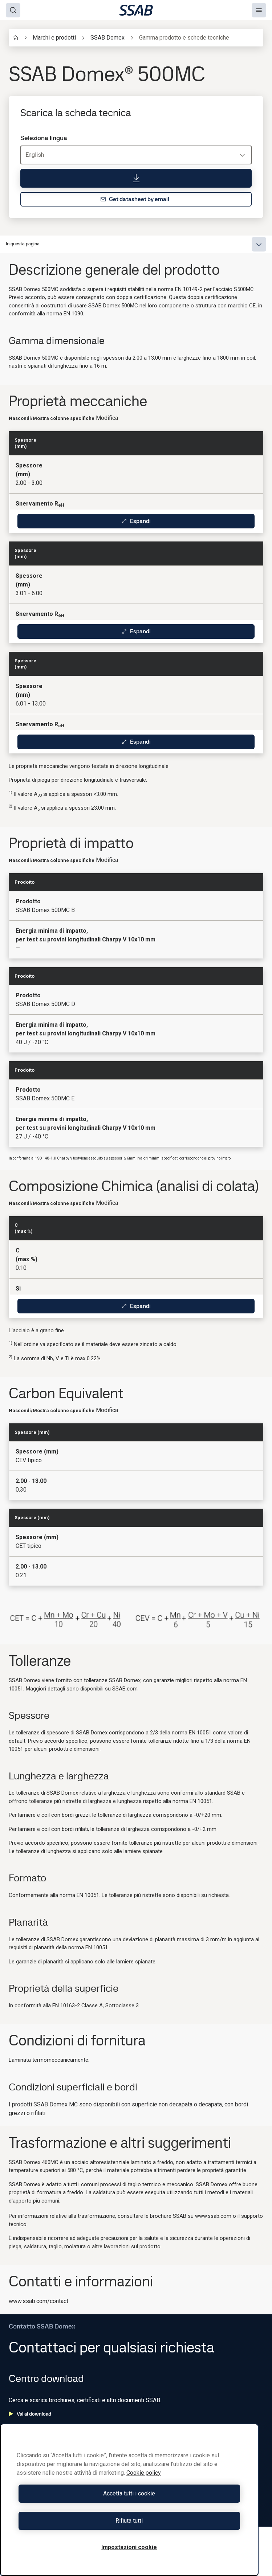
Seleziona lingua (43, 138)
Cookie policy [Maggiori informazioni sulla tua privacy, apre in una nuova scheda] (143, 2472)
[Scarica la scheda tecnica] (136, 178)
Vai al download (30, 2414)
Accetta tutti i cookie (129, 2493)
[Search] (13, 10)
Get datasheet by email (134, 199)
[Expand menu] (259, 244)
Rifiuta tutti (129, 2520)
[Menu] (259, 10)
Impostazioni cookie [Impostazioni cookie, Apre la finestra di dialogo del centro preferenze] (129, 2547)
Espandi (136, 521)
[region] (129, 2500)
